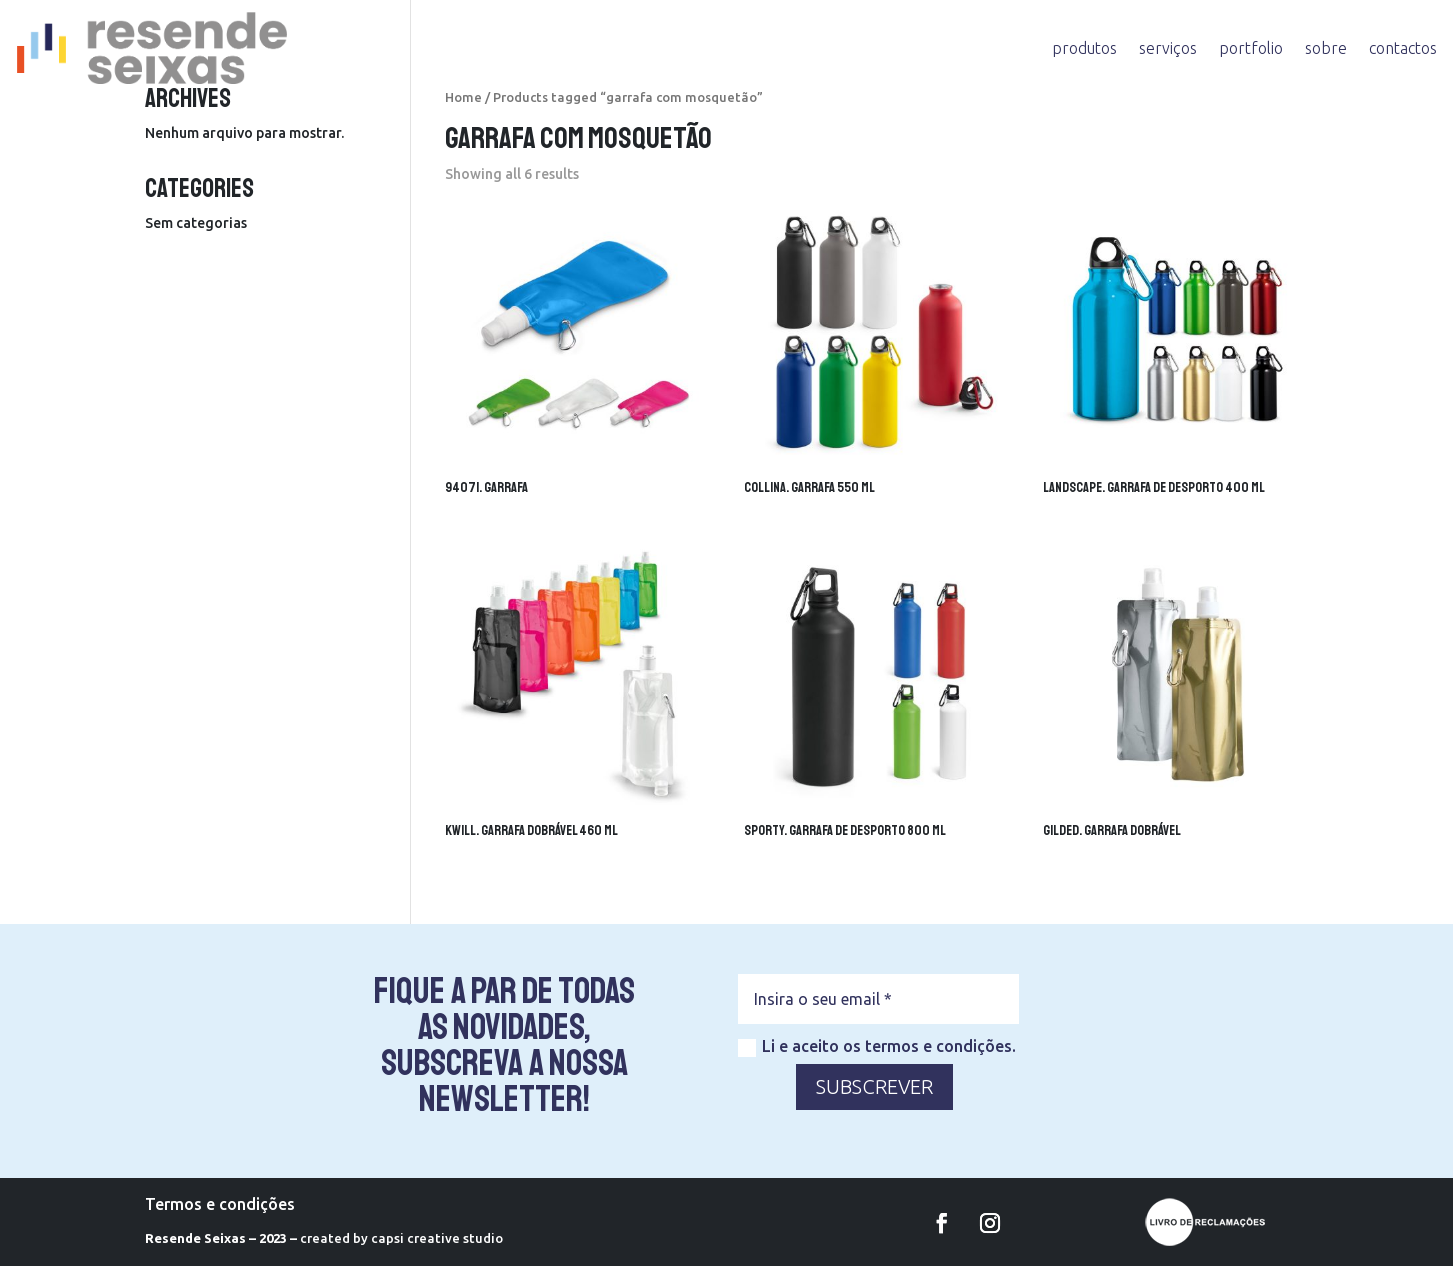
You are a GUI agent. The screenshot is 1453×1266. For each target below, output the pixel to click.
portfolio (1251, 48)
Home (463, 97)
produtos (1084, 48)
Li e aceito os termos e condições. (877, 1047)
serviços (1168, 48)
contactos (1403, 48)
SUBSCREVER (874, 1086)
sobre (1326, 48)
